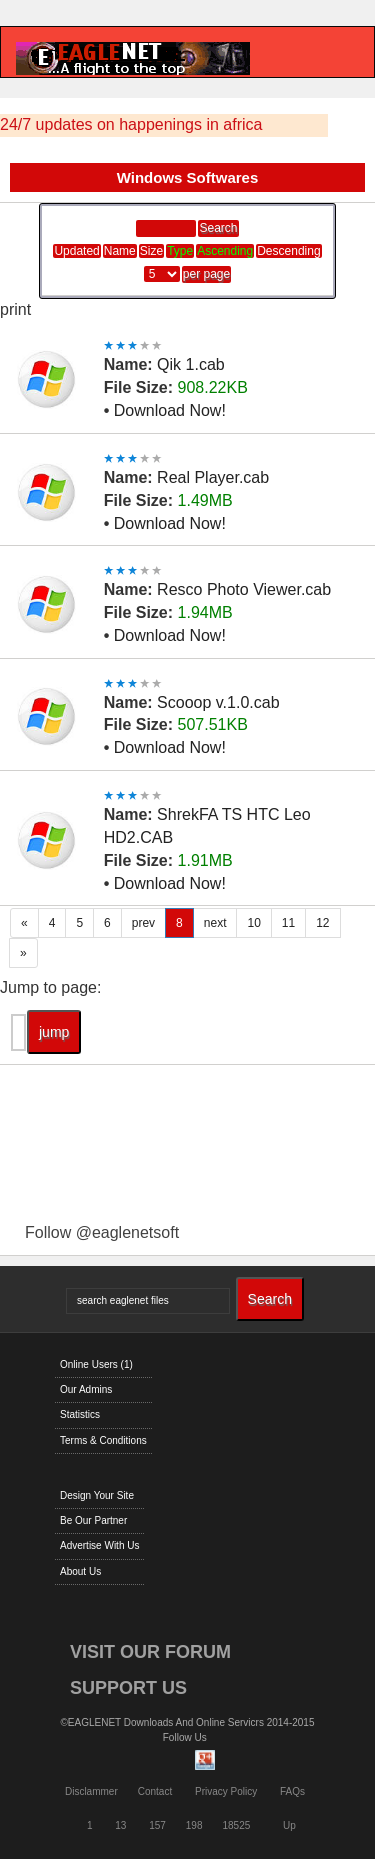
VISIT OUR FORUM (150, 1652)
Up (289, 1825)
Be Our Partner (93, 1520)
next (215, 923)
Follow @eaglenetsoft (102, 1232)
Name (120, 251)
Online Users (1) (96, 1364)
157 (157, 1825)
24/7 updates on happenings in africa (131, 124)
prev (143, 923)
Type (180, 251)
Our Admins (86, 1389)
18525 (237, 1825)
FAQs (292, 1791)
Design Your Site (97, 1495)
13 (120, 1825)
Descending (288, 251)
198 (194, 1825)
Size (151, 251)
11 (288, 923)
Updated (76, 251)
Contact (155, 1791)
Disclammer (91, 1791)
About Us (80, 1571)
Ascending (225, 251)
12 (322, 923)
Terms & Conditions (103, 1440)
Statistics (80, 1414)
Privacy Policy (226, 1791)
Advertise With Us (99, 1545)
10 (253, 923)
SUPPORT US (128, 1688)
